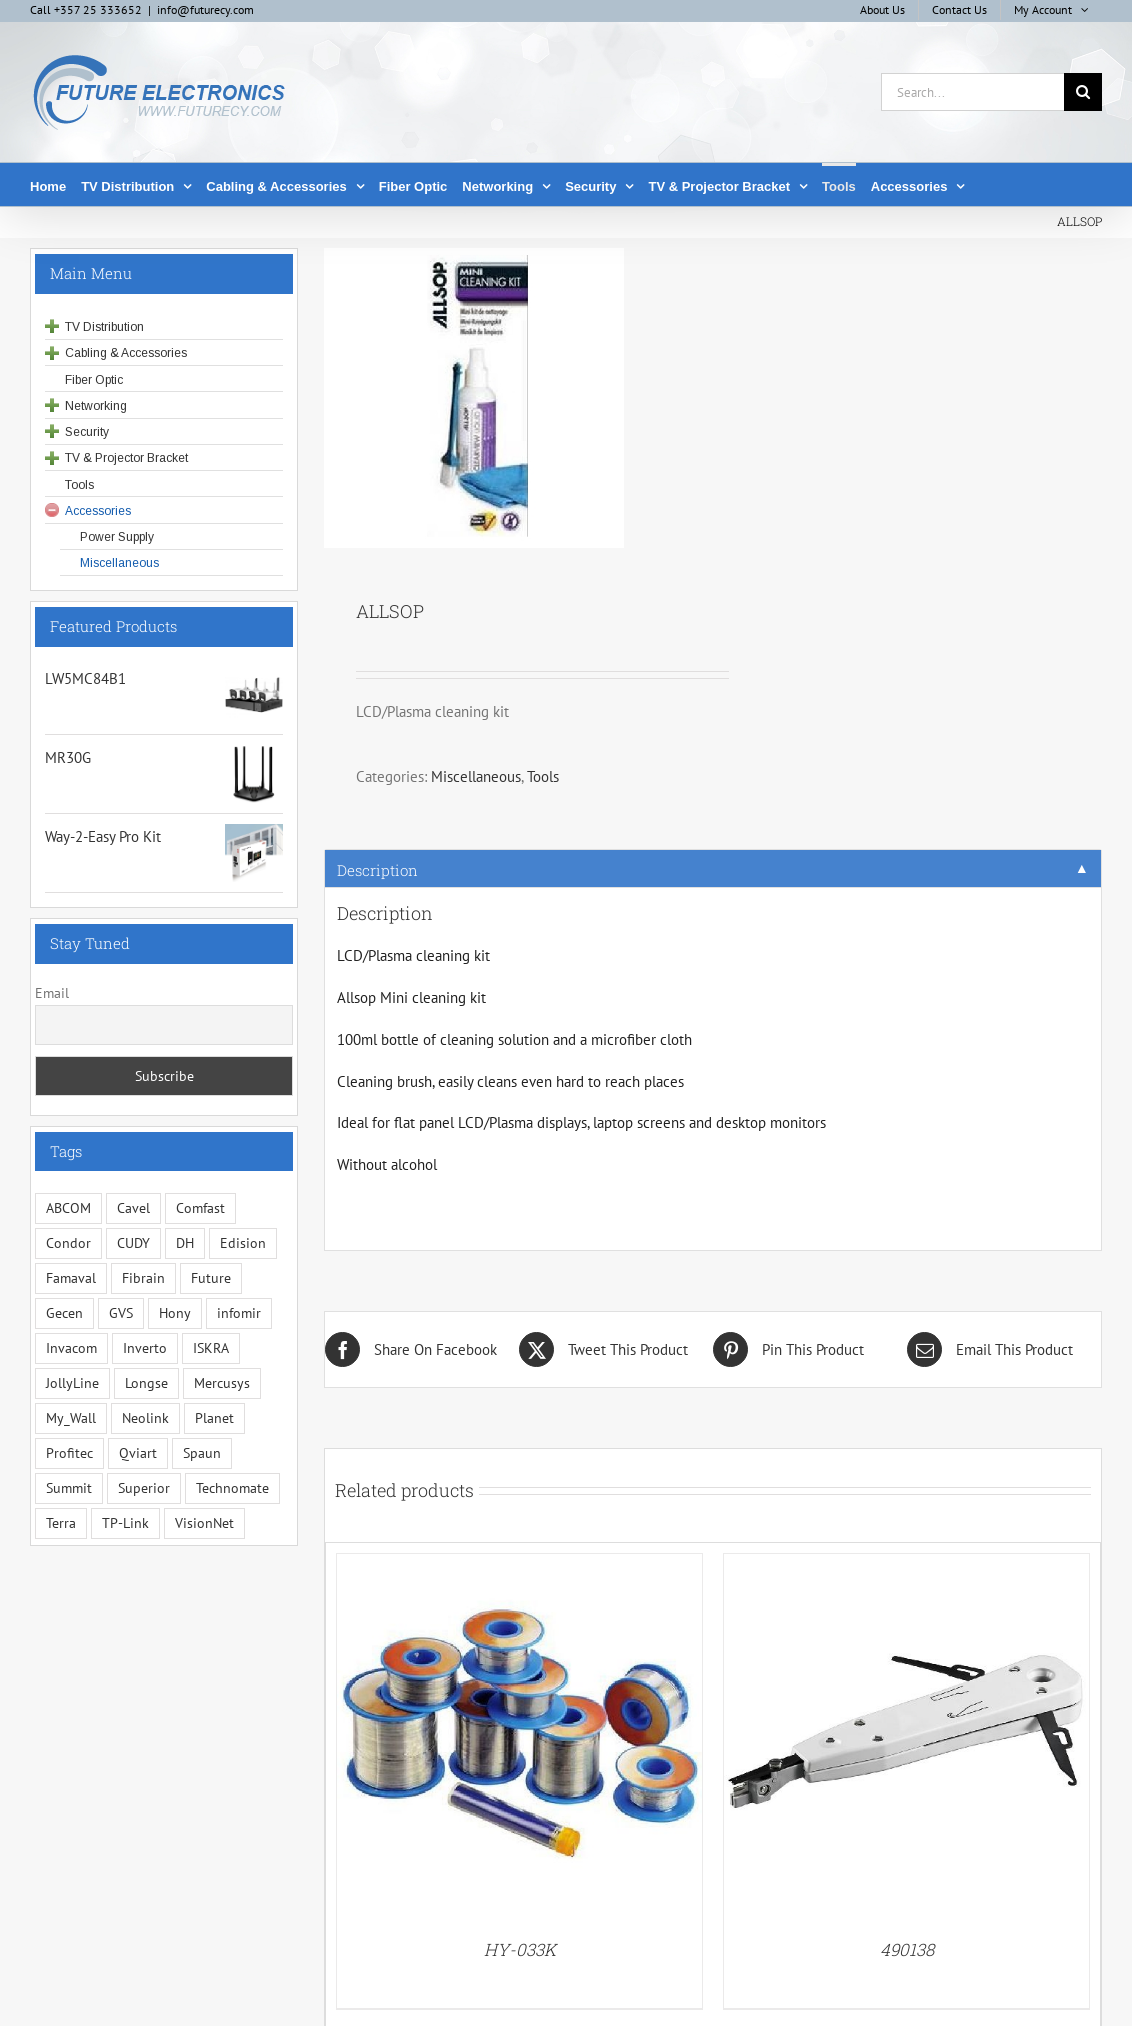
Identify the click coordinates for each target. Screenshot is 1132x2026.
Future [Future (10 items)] (211, 1278)
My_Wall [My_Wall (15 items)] (71, 1418)
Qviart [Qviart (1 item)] (138, 1453)
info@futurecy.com (205, 9)
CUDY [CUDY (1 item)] (133, 1243)
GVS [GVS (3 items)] (121, 1313)
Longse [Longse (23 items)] (146, 1383)
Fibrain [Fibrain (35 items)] (143, 1278)
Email (52, 993)
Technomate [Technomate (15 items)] (232, 1488)
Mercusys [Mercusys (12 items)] (222, 1383)
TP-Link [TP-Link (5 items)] (125, 1523)
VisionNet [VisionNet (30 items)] (204, 1523)
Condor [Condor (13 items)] (68, 1243)
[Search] (1083, 92)
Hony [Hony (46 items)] (175, 1313)
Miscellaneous (476, 776)
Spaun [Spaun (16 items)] (202, 1453)
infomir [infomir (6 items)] (239, 1313)
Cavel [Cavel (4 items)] (133, 1208)
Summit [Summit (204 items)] (69, 1488)
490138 (907, 1949)
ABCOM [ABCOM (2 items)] (68, 1208)
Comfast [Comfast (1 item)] (200, 1208)
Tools (543, 776)
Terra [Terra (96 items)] (61, 1523)
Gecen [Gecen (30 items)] (64, 1313)
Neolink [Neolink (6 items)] (145, 1418)
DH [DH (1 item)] (185, 1243)
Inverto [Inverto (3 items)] (145, 1348)
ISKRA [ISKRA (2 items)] (211, 1348)
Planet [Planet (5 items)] (214, 1418)
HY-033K (520, 1949)
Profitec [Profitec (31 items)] (69, 1453)
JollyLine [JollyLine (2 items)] (72, 1383)
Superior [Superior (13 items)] (144, 1488)
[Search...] (972, 92)
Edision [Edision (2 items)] (243, 1243)
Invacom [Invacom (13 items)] (71, 1348)
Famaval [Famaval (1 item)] (71, 1278)
